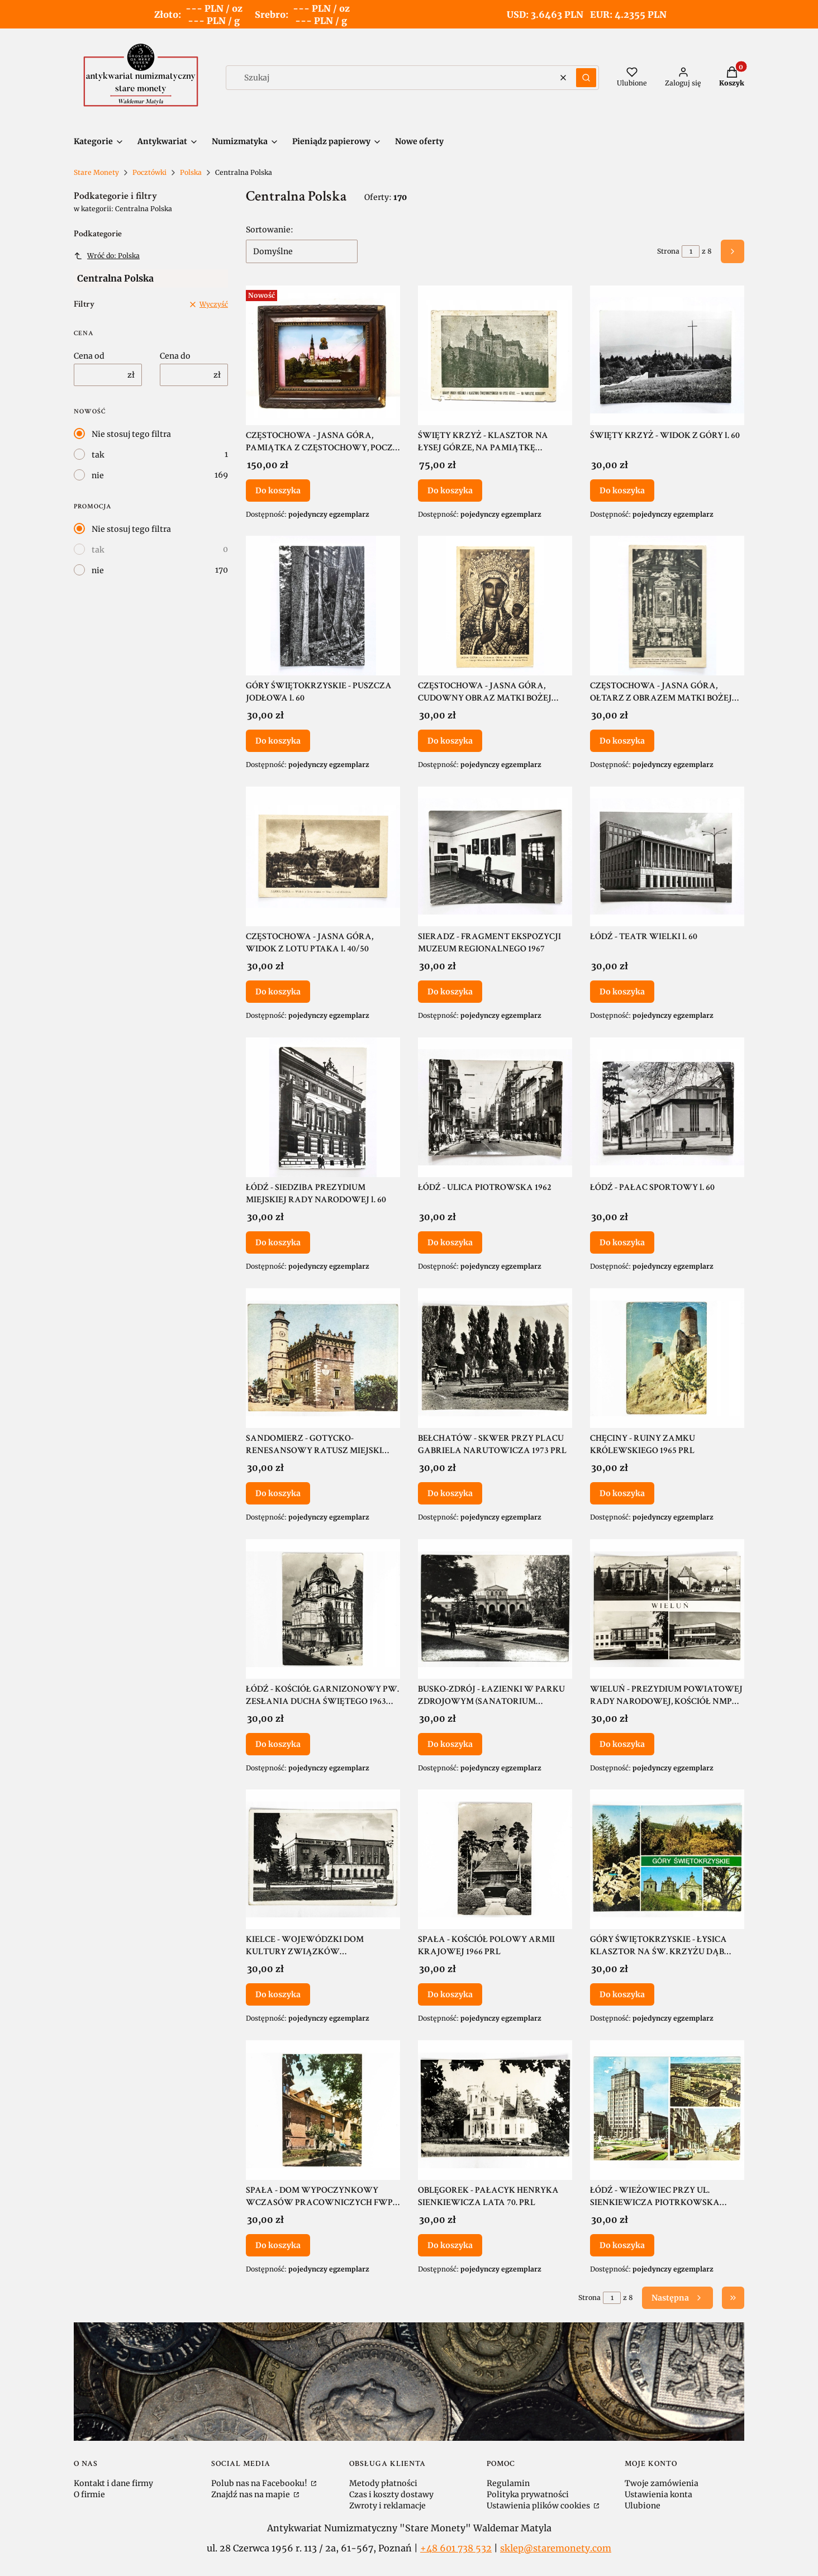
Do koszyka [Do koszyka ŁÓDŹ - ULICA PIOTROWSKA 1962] (450, 1242)
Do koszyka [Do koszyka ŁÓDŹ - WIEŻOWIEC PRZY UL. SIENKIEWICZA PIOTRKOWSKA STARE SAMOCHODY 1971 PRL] (622, 2245)
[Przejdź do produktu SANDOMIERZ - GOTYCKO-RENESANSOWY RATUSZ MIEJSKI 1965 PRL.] (323, 1358)
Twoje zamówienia (661, 2483)
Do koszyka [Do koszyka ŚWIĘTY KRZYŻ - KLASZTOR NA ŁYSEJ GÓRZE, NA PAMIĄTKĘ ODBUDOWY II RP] (450, 490)
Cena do (175, 356)
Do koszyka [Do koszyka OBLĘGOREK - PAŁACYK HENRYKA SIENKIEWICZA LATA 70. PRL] (450, 2245)
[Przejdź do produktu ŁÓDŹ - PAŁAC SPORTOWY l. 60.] (667, 1107)
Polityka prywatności (528, 2494)
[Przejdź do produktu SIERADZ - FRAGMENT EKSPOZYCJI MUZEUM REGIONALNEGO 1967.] (495, 856)
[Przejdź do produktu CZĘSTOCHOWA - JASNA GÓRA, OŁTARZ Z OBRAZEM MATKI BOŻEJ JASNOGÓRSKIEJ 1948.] (667, 605)
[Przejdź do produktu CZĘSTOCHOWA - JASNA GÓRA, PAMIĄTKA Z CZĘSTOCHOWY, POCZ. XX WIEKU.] (323, 355)
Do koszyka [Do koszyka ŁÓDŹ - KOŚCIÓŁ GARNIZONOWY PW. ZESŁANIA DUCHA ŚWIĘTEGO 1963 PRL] (278, 1744)
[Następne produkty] (677, 2298)
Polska (191, 172)
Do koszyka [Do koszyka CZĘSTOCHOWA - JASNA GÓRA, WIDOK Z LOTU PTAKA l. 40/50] (278, 992)
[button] (586, 77)
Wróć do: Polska (107, 255)
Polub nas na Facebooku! (260, 2483)
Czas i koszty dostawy (391, 2494)
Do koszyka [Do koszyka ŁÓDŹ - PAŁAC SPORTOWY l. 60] (622, 1242)
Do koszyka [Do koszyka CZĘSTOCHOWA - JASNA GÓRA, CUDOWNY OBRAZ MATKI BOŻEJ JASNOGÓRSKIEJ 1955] (450, 741)
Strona (668, 251)
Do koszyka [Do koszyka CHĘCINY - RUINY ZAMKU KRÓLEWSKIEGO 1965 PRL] (622, 1493)
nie (98, 475)
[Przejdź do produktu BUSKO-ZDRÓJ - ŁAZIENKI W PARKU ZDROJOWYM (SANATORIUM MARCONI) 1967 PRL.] (495, 1609)
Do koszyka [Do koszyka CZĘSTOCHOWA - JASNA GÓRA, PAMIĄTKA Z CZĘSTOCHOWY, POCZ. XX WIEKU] (278, 490)
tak (98, 455)
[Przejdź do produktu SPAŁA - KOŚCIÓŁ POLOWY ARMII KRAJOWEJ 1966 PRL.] (495, 1859)
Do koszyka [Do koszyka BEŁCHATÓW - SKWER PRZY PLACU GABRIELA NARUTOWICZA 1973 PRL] (450, 1493)
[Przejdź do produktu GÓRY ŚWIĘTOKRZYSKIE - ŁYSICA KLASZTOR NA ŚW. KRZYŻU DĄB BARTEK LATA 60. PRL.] (667, 1859)
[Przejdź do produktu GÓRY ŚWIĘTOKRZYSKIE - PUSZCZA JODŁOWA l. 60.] (323, 605)
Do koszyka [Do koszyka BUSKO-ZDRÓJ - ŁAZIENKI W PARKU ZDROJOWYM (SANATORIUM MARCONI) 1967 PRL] (450, 1744)
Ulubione (642, 2506)
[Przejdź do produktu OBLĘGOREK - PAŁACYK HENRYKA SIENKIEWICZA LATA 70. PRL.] (495, 2110)
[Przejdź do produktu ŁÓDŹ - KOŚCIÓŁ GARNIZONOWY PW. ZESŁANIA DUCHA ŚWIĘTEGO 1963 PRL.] (323, 1609)
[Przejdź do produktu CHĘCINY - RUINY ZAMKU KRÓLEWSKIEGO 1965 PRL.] (667, 1358)
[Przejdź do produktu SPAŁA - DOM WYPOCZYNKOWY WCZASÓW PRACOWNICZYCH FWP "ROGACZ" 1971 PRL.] (323, 2110)
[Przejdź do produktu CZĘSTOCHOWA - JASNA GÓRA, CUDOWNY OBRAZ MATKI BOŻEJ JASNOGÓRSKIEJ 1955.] (495, 605)
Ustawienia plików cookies (539, 2506)
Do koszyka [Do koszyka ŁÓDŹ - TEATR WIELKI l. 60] (622, 992)
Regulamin (508, 2483)
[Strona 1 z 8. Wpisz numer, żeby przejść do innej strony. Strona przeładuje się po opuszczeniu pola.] (691, 251)
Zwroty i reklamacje (387, 2506)
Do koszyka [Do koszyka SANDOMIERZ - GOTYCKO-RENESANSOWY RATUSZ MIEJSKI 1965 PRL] (278, 1493)
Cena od (89, 356)
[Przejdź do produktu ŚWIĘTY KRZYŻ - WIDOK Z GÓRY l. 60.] (667, 355)
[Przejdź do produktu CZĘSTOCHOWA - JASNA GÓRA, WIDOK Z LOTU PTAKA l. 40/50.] (323, 856)
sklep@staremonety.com (555, 2548)
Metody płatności (383, 2483)
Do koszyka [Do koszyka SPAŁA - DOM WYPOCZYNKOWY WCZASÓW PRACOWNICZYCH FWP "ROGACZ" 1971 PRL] (278, 2245)
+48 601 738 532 (456, 2548)
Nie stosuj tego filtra (131, 434)
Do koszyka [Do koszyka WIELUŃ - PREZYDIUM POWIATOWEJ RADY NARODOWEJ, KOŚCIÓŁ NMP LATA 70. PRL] (622, 1744)
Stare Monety (96, 172)
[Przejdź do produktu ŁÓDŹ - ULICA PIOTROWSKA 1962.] (495, 1107)
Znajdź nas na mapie (251, 2494)
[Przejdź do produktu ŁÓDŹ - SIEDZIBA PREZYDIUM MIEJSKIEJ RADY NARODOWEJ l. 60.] (323, 1107)
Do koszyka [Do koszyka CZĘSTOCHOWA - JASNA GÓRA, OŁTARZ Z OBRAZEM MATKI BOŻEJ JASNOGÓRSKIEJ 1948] (622, 741)
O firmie (89, 2494)
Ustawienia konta (658, 2494)
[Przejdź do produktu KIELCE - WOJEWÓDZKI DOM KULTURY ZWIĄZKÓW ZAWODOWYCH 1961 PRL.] (323, 1859)
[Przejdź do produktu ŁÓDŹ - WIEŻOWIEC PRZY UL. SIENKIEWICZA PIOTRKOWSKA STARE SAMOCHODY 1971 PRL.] (667, 2110)
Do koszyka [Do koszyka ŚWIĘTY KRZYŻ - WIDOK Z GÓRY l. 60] (622, 490)
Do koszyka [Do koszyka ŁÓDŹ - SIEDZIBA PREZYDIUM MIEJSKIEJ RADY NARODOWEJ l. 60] (278, 1242)
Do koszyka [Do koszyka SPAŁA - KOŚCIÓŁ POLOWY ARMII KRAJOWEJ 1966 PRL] (450, 1994)
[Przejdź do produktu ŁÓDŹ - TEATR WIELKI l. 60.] (667, 856)
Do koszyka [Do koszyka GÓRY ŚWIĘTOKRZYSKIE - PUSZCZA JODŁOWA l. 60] (278, 741)
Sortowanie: (269, 230)
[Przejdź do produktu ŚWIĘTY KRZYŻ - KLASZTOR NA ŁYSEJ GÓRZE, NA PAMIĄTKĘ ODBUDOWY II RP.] (495, 355)
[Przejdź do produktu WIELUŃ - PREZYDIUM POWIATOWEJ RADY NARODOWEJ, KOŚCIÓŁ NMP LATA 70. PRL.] (667, 1609)
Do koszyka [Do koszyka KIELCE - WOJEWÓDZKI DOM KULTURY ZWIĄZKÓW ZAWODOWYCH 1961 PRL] (278, 1994)
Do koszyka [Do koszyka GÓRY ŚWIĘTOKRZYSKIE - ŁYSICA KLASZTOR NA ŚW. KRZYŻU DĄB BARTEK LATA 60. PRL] (622, 1994)
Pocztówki (149, 172)
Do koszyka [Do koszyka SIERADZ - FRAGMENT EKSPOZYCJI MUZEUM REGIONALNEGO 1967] (450, 992)
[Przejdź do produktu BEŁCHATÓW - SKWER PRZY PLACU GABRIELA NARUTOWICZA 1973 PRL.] (495, 1358)
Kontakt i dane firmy (113, 2483)
